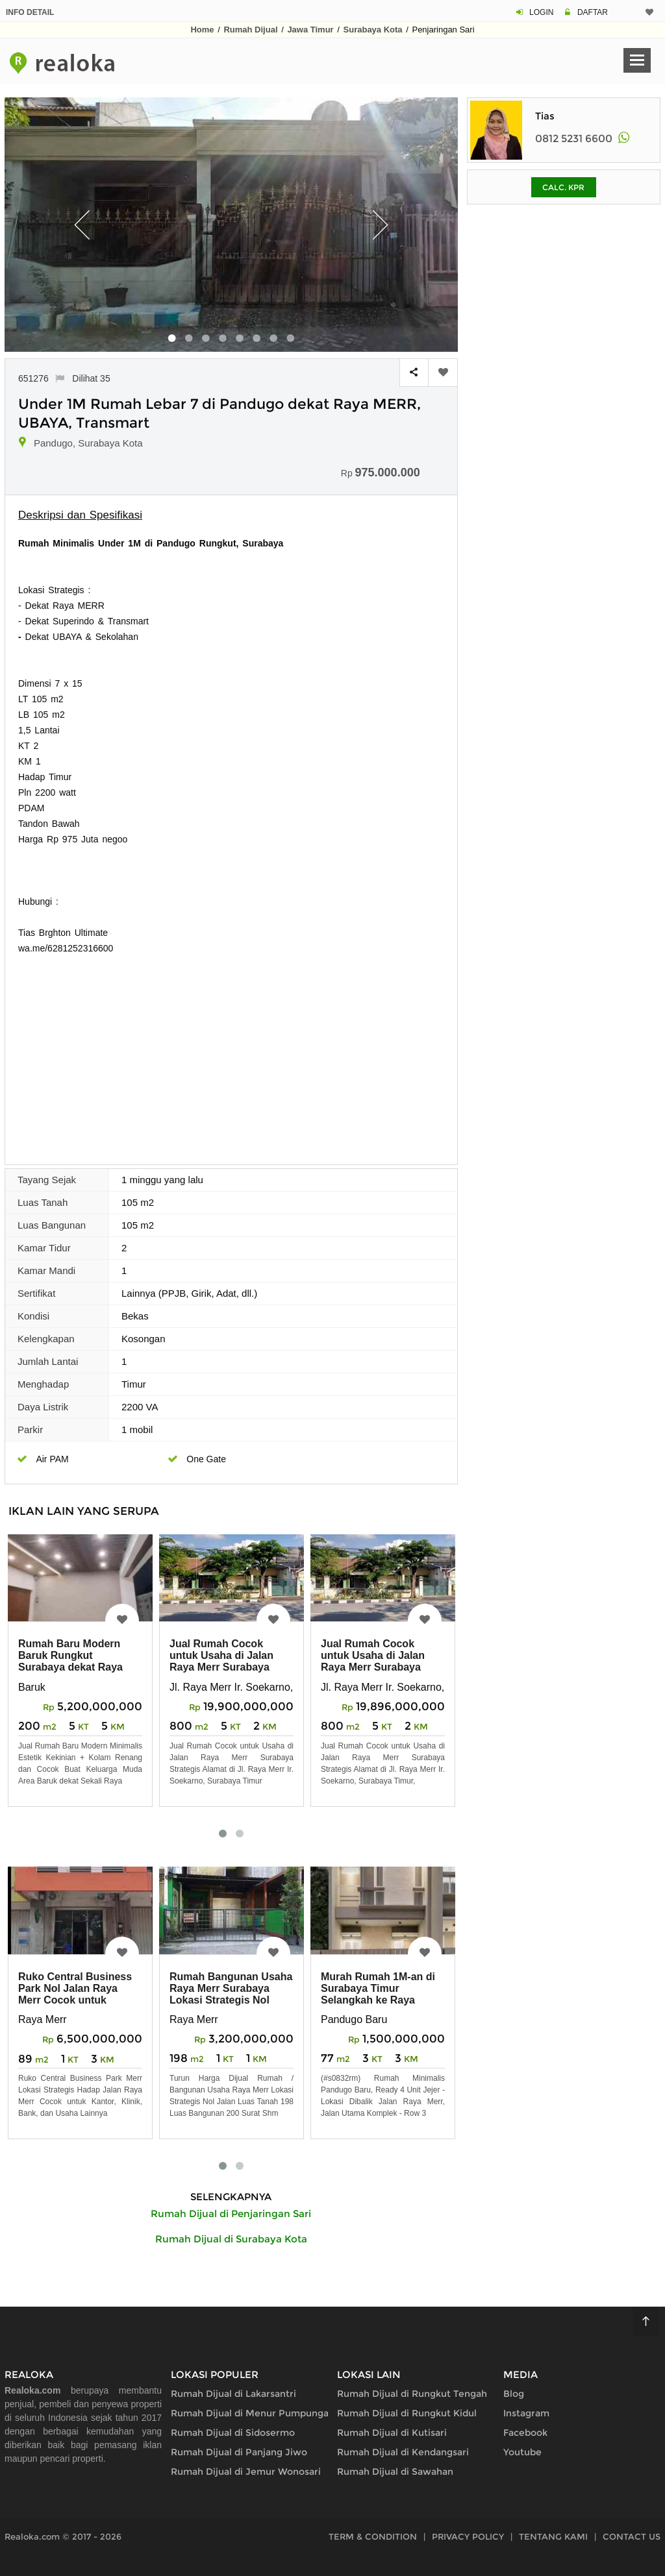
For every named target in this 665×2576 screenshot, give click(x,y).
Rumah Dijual (250, 29)
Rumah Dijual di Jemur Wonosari (246, 2471)
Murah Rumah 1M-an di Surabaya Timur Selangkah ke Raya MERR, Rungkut (378, 1994)
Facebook (525, 2432)
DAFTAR (592, 12)
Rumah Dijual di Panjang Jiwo (239, 2452)
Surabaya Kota (373, 29)
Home (202, 29)
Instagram (526, 2413)
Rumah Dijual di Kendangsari (403, 2452)
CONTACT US (631, 2536)
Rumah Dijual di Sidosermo (233, 2432)
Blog (513, 2393)
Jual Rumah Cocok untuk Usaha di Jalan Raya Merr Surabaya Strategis (221, 1661)
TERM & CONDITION (373, 2536)
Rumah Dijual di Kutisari (392, 2432)
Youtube (522, 2452)
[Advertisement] (231, 1053)
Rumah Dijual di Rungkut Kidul (407, 2413)
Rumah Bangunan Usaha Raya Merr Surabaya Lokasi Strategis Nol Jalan (230, 1994)
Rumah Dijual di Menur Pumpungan (252, 2413)
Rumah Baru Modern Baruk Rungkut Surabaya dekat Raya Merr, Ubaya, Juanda (70, 1661)
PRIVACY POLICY (468, 2536)
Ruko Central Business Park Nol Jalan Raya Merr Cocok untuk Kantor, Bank (75, 1994)
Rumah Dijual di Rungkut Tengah (412, 2393)
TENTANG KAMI (553, 2536)
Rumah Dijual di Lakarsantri (233, 2393)
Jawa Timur (310, 29)
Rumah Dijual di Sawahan (395, 2471)
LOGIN (541, 12)
